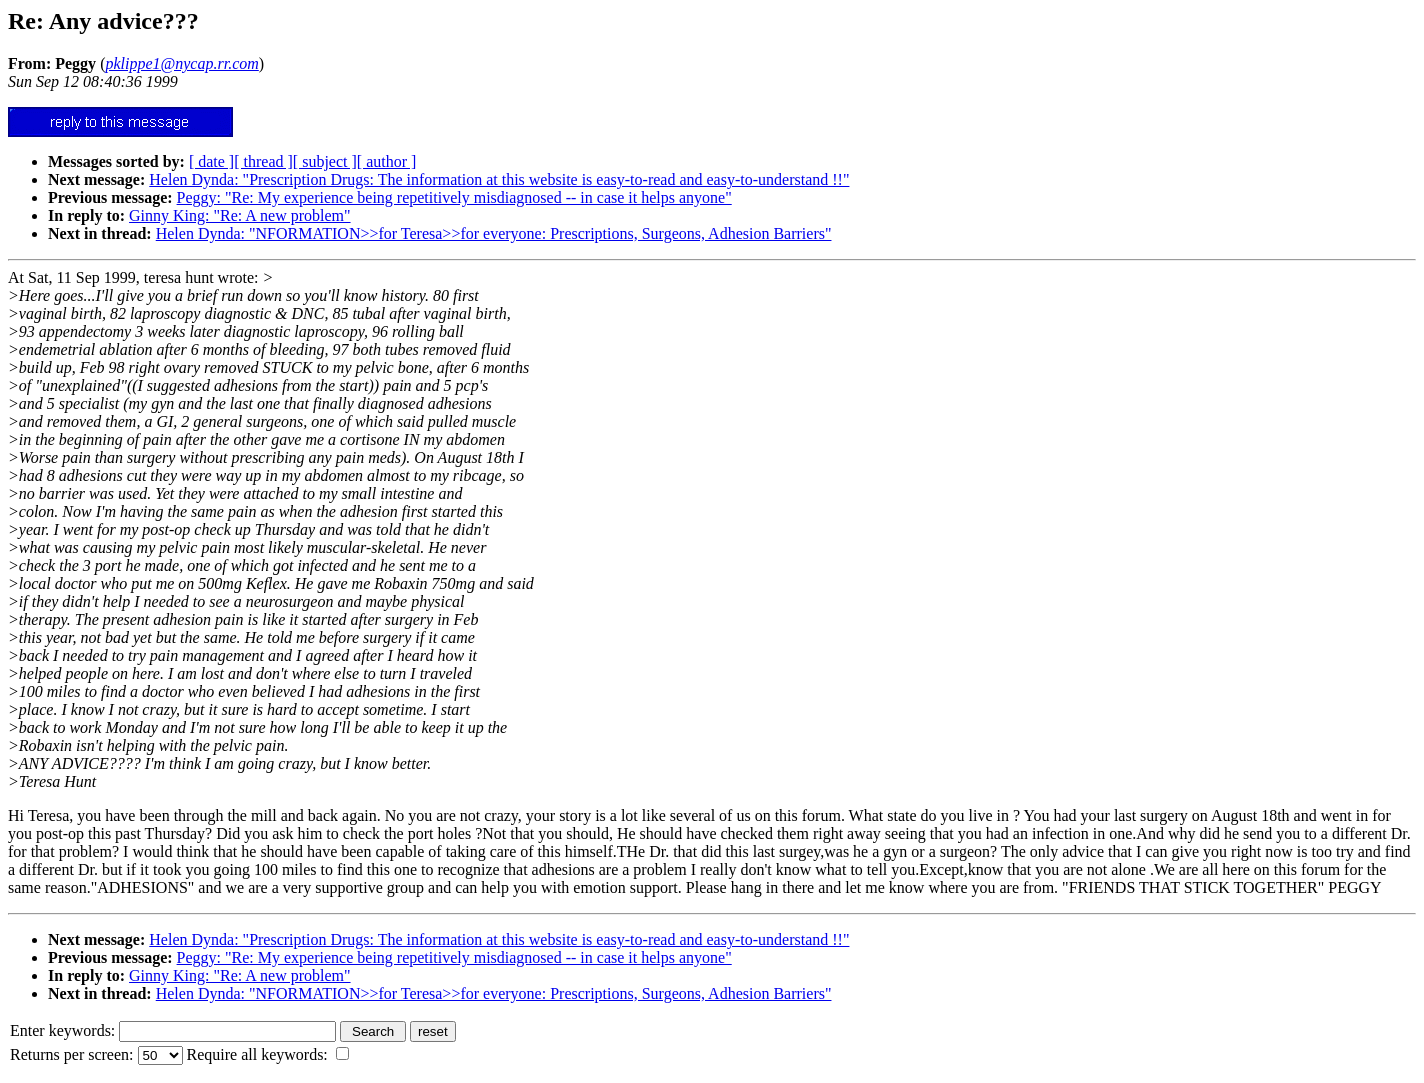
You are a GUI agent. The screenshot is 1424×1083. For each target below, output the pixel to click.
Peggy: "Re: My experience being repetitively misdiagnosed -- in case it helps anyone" (454, 197)
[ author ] (387, 161)
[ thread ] (263, 161)
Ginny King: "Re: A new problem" (240, 215)
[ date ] (211, 161)
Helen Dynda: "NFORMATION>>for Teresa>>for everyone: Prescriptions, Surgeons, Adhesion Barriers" (494, 233)
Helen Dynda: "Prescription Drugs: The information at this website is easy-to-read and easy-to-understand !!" (499, 179)
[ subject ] (325, 161)
